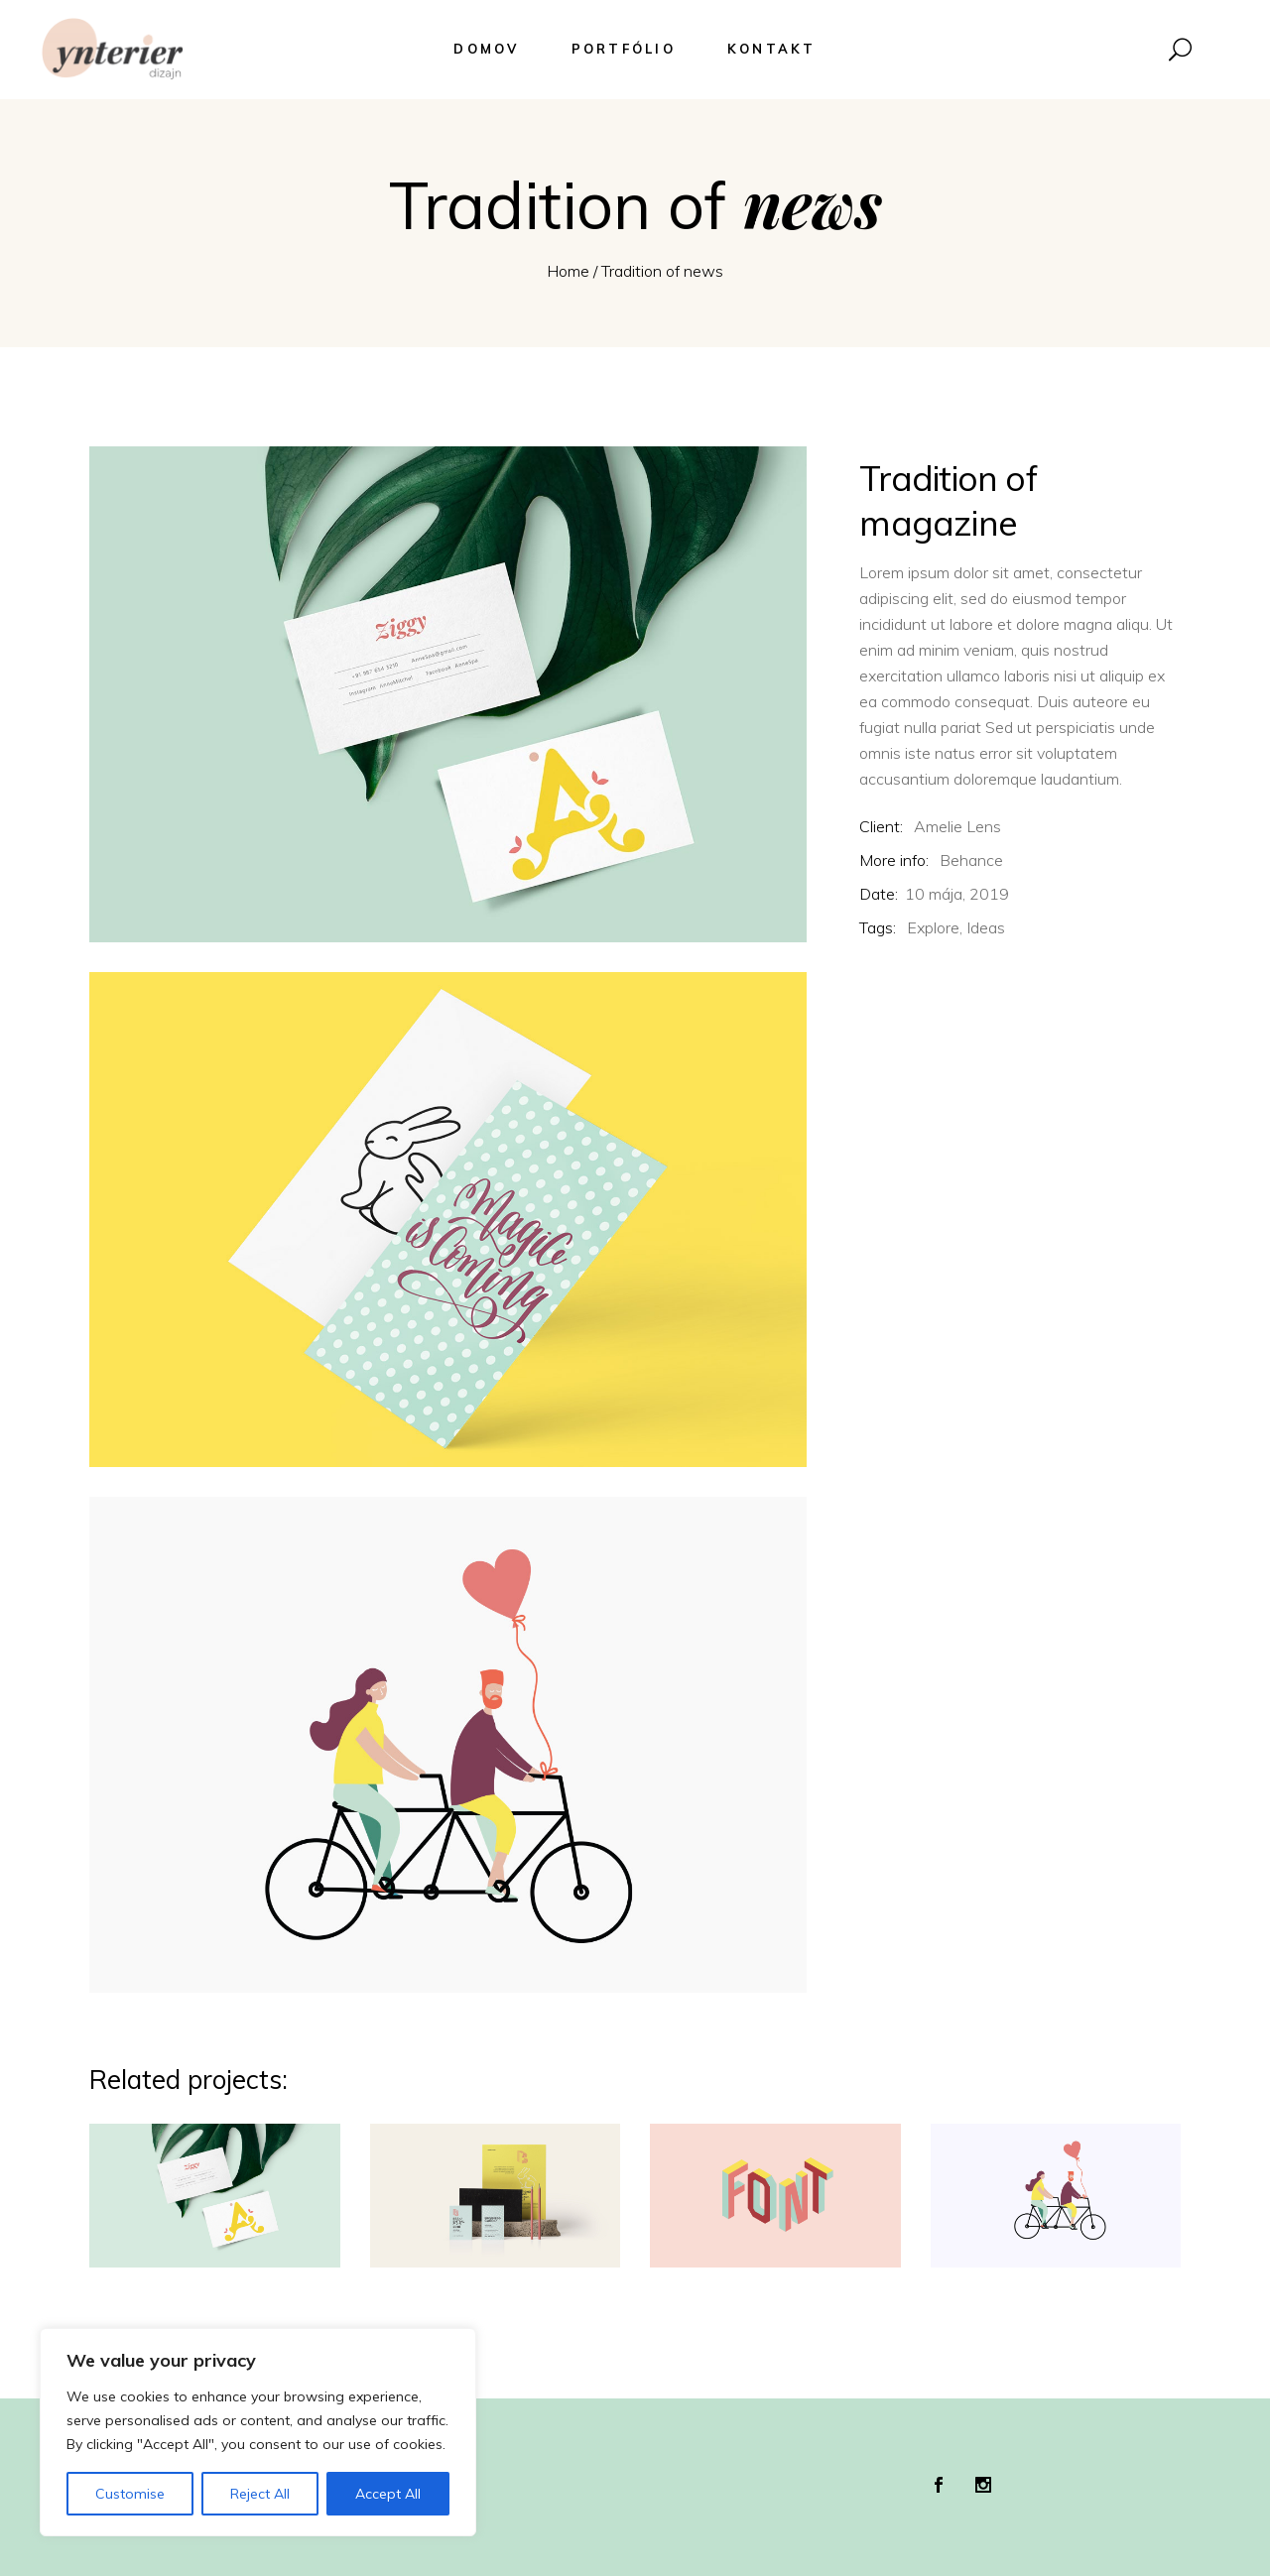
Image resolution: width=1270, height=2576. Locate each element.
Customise (130, 2494)
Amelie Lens (957, 826)
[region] (258, 2432)
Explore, (934, 927)
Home (568, 271)
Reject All (260, 2494)
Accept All (388, 2494)
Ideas (985, 927)
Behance (971, 860)
